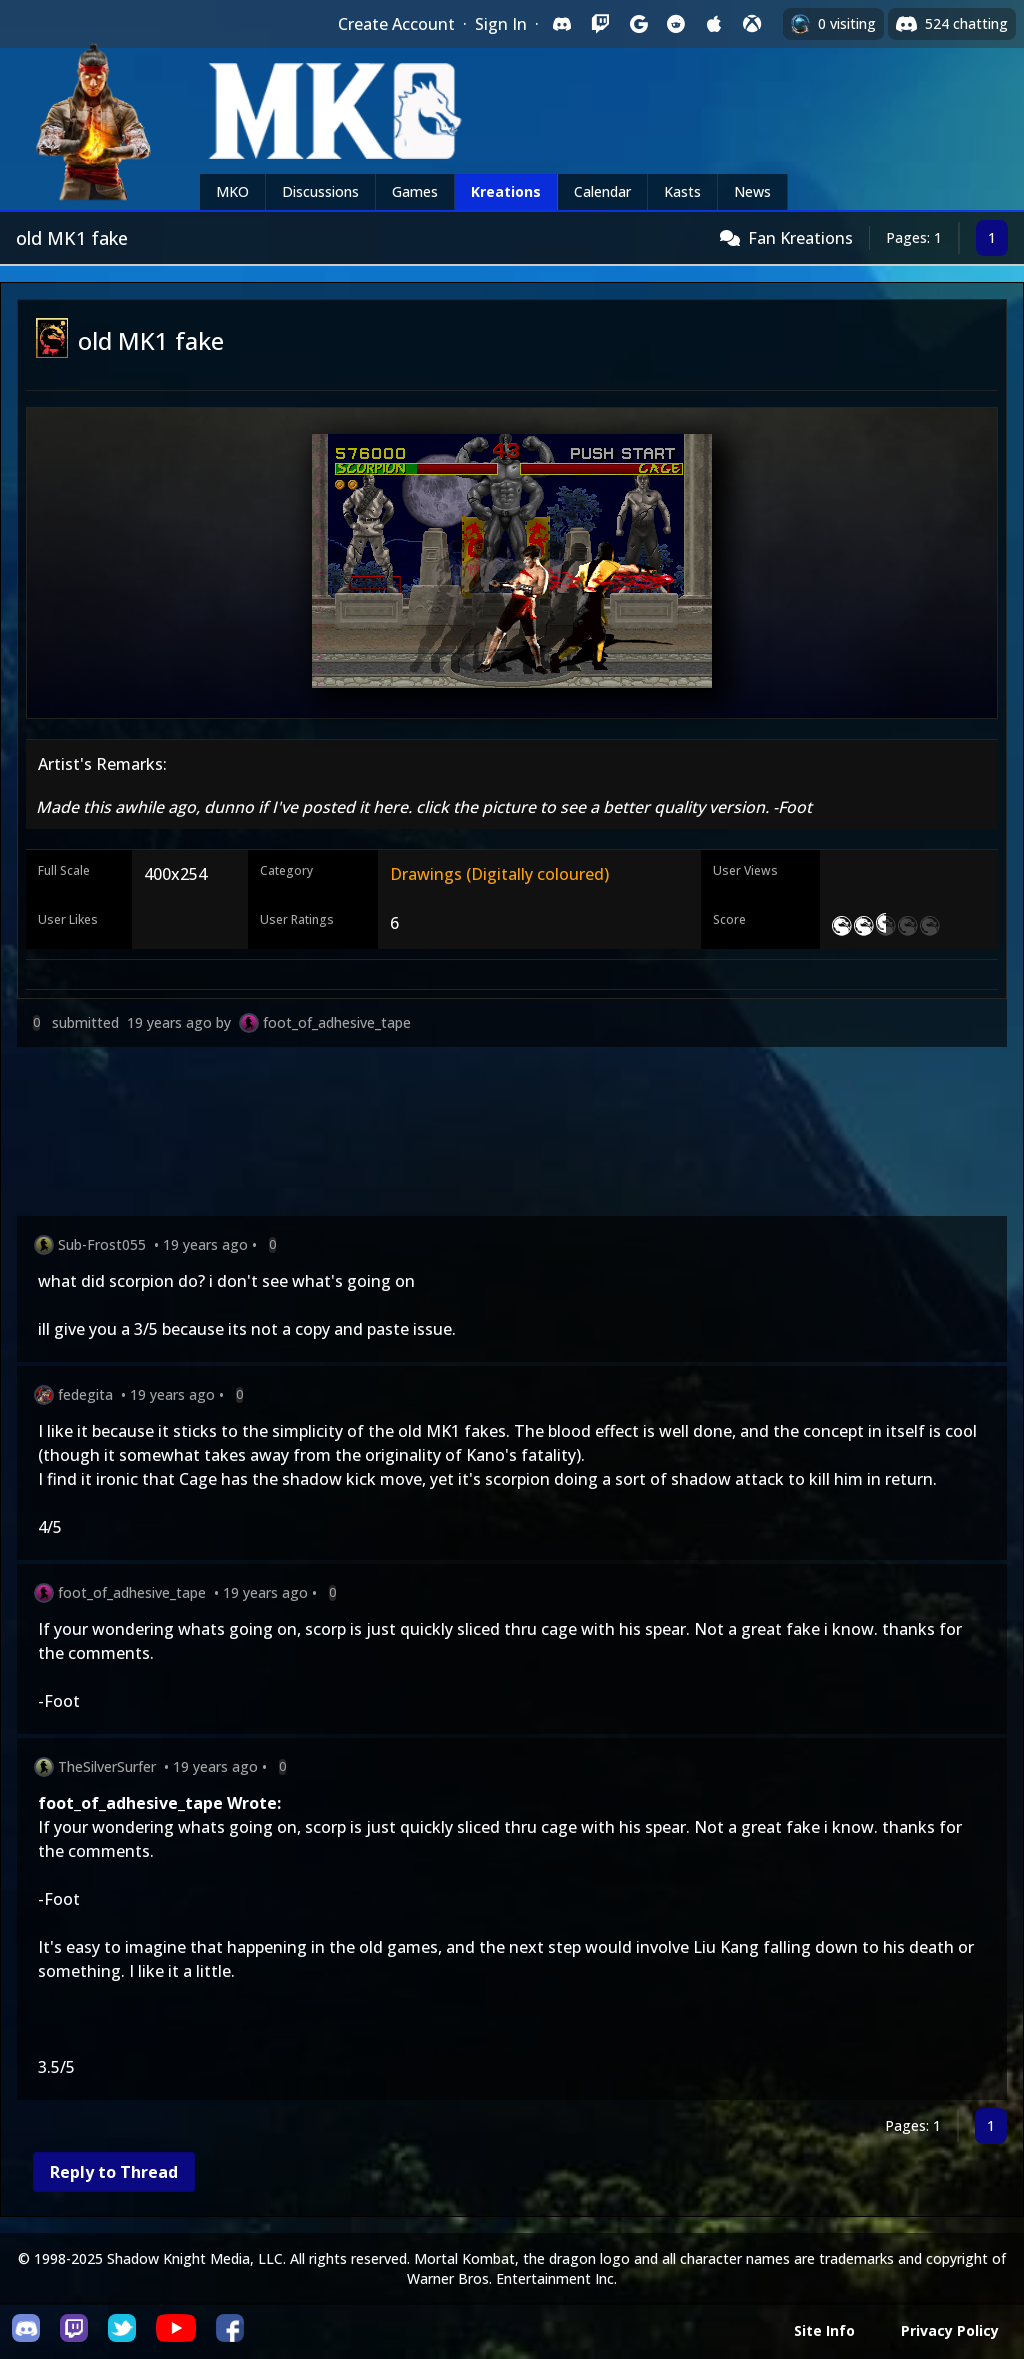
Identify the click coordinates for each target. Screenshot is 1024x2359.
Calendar (602, 191)
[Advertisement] (512, 1135)
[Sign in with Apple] (714, 24)
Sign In (501, 24)
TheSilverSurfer (107, 1766)
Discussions (320, 191)
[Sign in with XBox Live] (752, 24)
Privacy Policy (950, 2330)
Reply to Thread (114, 2172)
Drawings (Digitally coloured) (499, 874)
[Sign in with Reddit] (676, 24)
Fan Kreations (800, 238)
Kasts (682, 191)
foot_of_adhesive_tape (337, 1022)
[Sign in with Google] (638, 24)
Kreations (506, 191)
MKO (232, 191)
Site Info (824, 2330)
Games (415, 191)
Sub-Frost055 (102, 1244)
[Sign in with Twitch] (600, 24)
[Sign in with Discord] (562, 24)
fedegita (85, 1394)
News (752, 191)
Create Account (396, 24)
